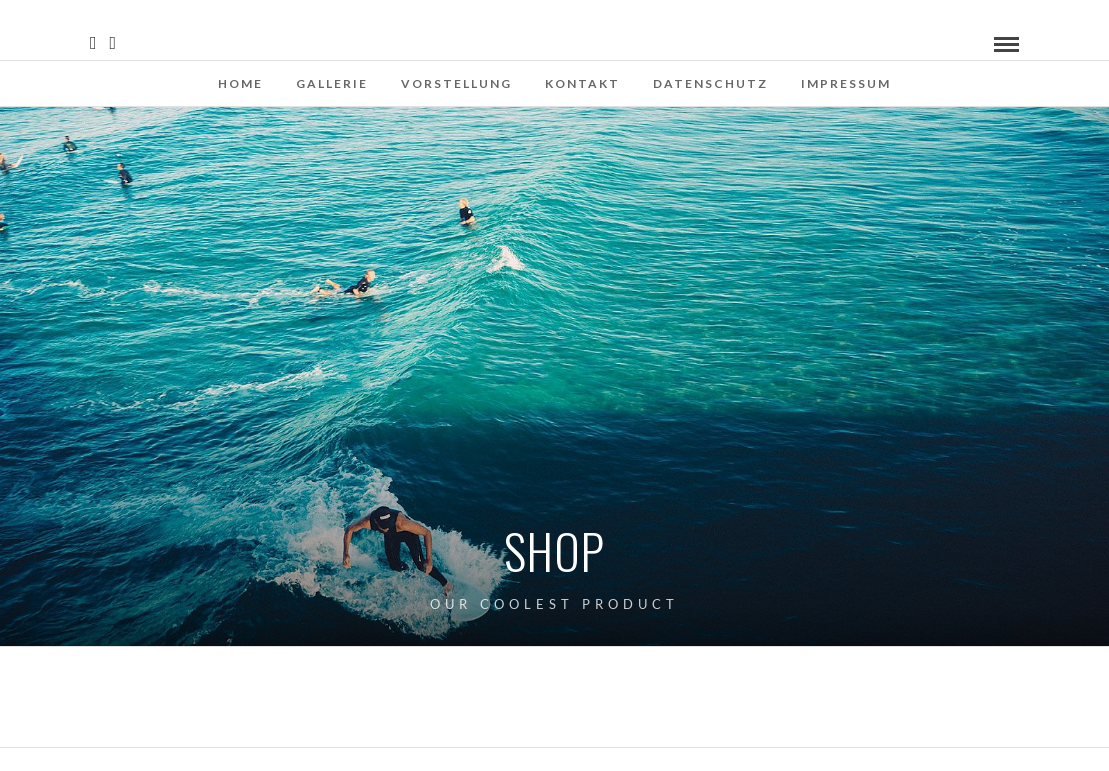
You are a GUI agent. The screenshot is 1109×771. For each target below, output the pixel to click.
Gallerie (332, 83)
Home (240, 83)
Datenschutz (710, 83)
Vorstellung (456, 83)
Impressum (846, 83)
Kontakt (582, 83)
